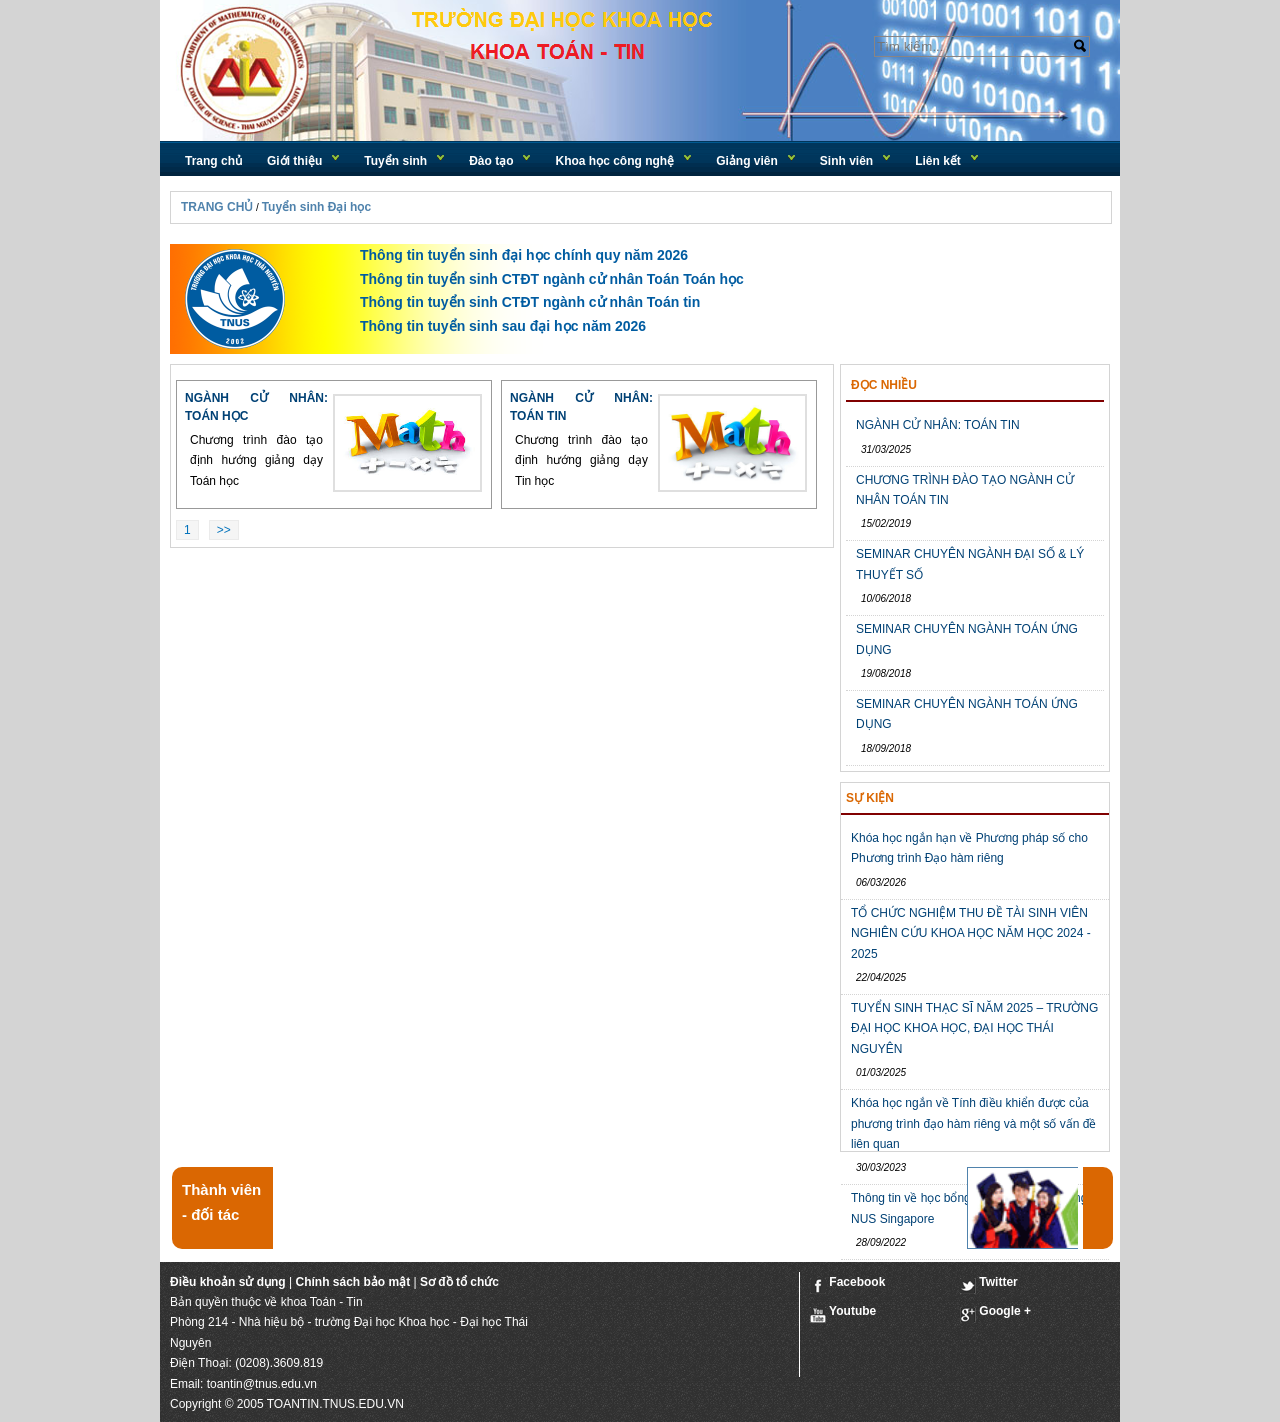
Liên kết (938, 161)
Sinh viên (846, 161)
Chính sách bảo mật (352, 1282)
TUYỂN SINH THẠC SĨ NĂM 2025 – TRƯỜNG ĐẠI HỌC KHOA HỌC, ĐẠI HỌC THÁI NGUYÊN (974, 1028)
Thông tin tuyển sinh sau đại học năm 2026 (503, 326)
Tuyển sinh (395, 161)
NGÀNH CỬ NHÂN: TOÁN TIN (938, 425)
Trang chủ (213, 161)
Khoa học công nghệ (614, 161)
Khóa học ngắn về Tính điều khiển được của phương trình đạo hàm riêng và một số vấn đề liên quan (973, 1123)
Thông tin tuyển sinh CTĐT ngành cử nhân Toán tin (530, 302)
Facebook (847, 1284)
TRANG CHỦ (217, 207)
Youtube (843, 1313)
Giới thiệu (294, 161)
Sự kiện (870, 798)
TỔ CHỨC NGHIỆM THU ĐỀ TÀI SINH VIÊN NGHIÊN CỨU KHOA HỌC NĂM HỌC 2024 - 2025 (971, 933)
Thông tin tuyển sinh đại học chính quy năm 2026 (524, 255)
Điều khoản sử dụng (228, 1282)
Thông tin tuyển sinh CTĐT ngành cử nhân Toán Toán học (552, 279)
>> (224, 530)
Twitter (989, 1284)
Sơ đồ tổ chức (459, 1282)
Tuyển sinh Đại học (316, 207)
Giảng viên (747, 161)
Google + (995, 1313)
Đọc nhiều (884, 385)
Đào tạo (491, 161)
